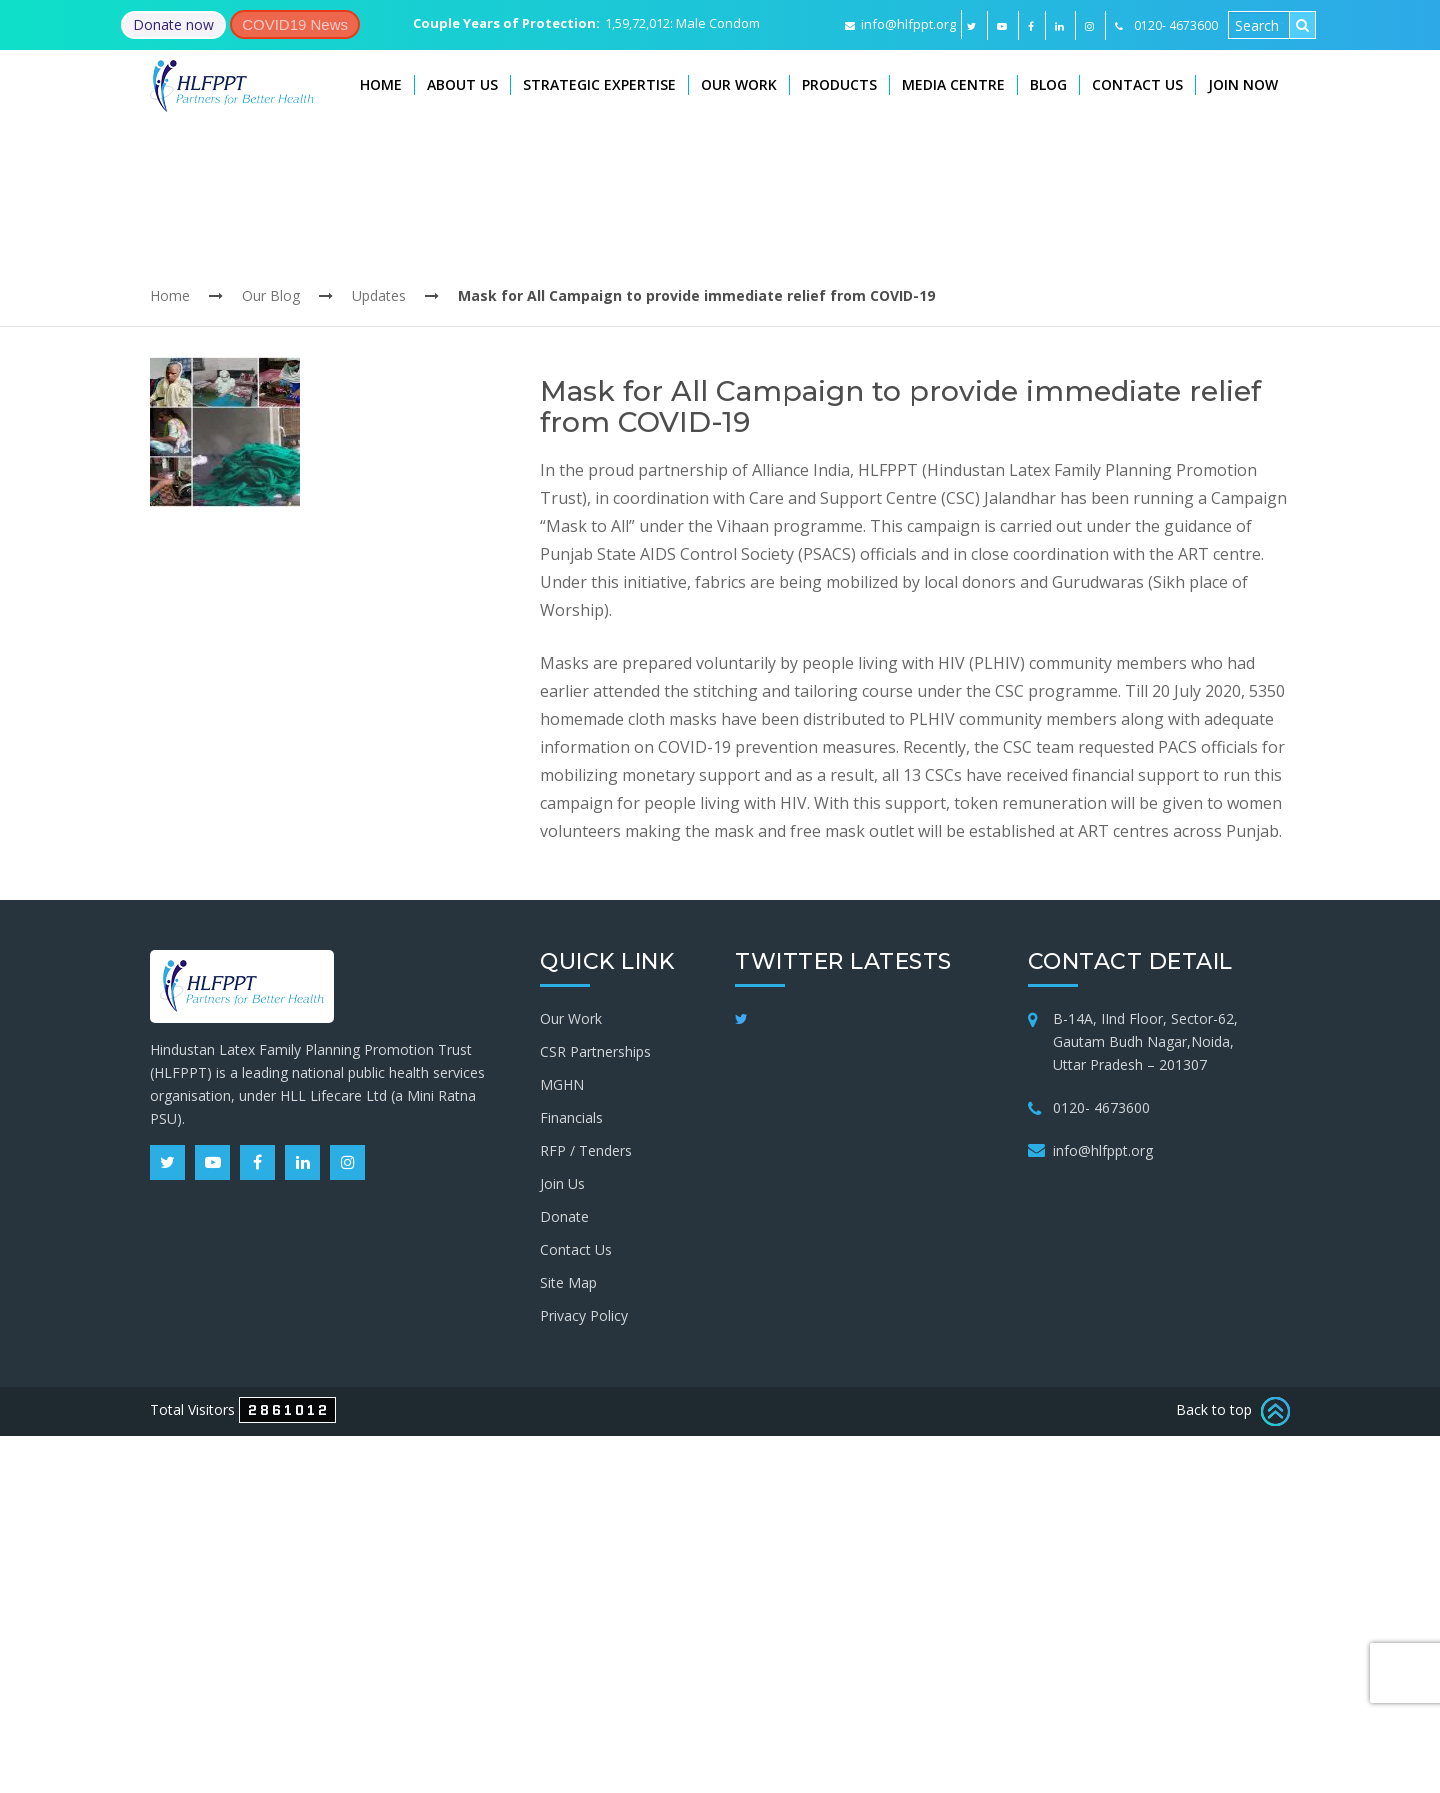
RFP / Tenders (586, 1150)
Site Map (568, 1282)
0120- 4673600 (1101, 1107)
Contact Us (1137, 84)
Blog (1048, 84)
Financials (571, 1117)
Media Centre (953, 84)
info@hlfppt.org (900, 24)
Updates (379, 295)
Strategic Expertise (599, 84)
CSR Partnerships (595, 1051)
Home (381, 84)
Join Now (1243, 84)
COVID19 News (295, 24)
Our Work (739, 84)
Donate (564, 1216)
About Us (462, 84)
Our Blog (271, 295)
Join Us (562, 1183)
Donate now (173, 24)
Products (839, 84)
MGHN (562, 1084)
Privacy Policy (584, 1315)
